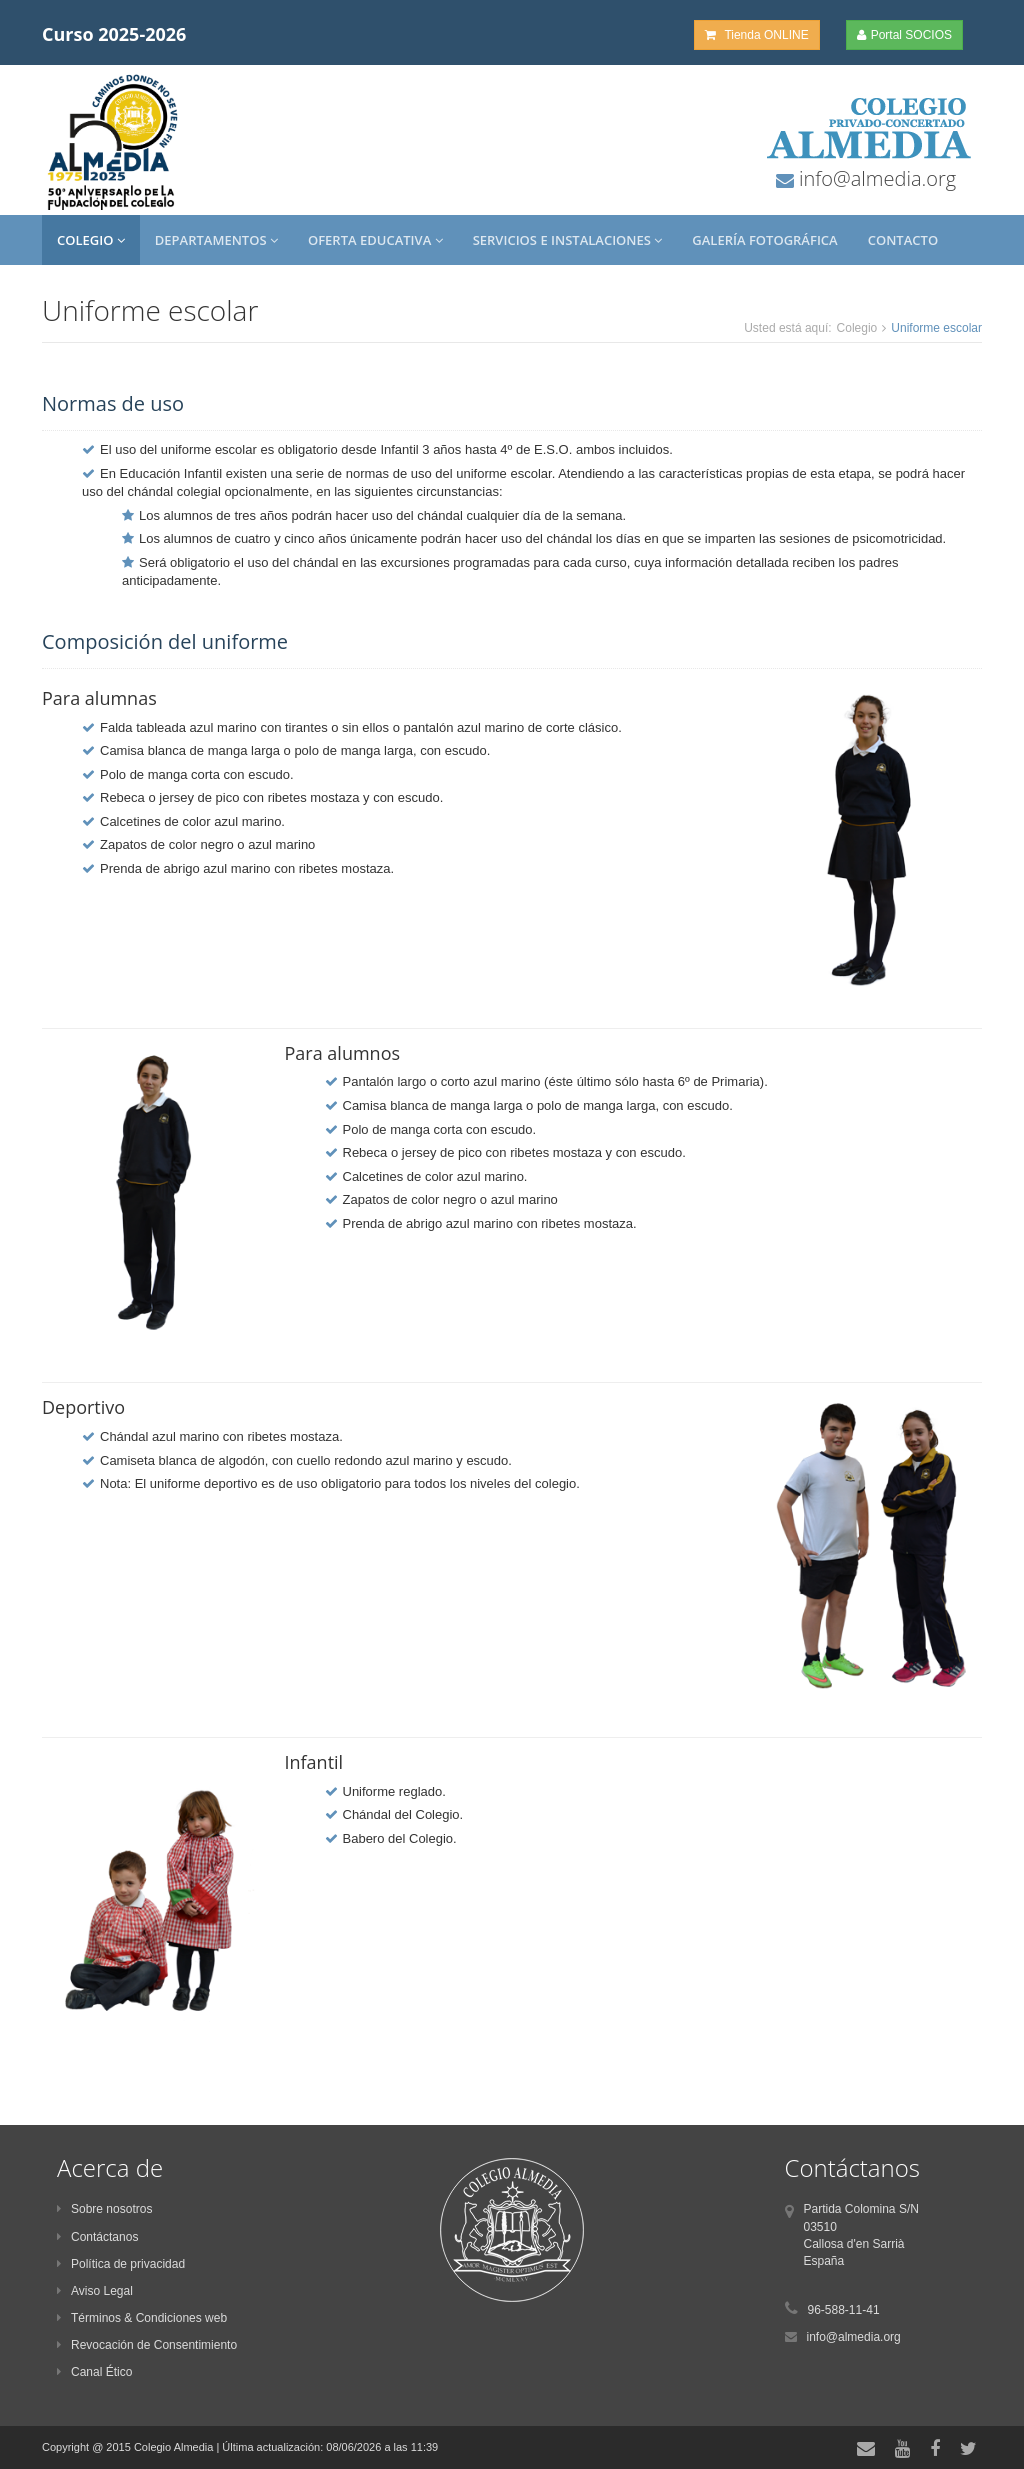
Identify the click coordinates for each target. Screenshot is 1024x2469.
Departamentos (216, 240)
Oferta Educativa (375, 240)
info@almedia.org (875, 178)
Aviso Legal (95, 2291)
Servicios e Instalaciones (568, 240)
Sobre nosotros (104, 2209)
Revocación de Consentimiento (147, 2345)
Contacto (903, 240)
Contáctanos (97, 2237)
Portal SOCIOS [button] (904, 35)
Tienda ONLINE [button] (756, 35)
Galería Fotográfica (764, 240)
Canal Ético (94, 2372)
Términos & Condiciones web (142, 2318)
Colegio (91, 240)
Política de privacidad (121, 2264)
